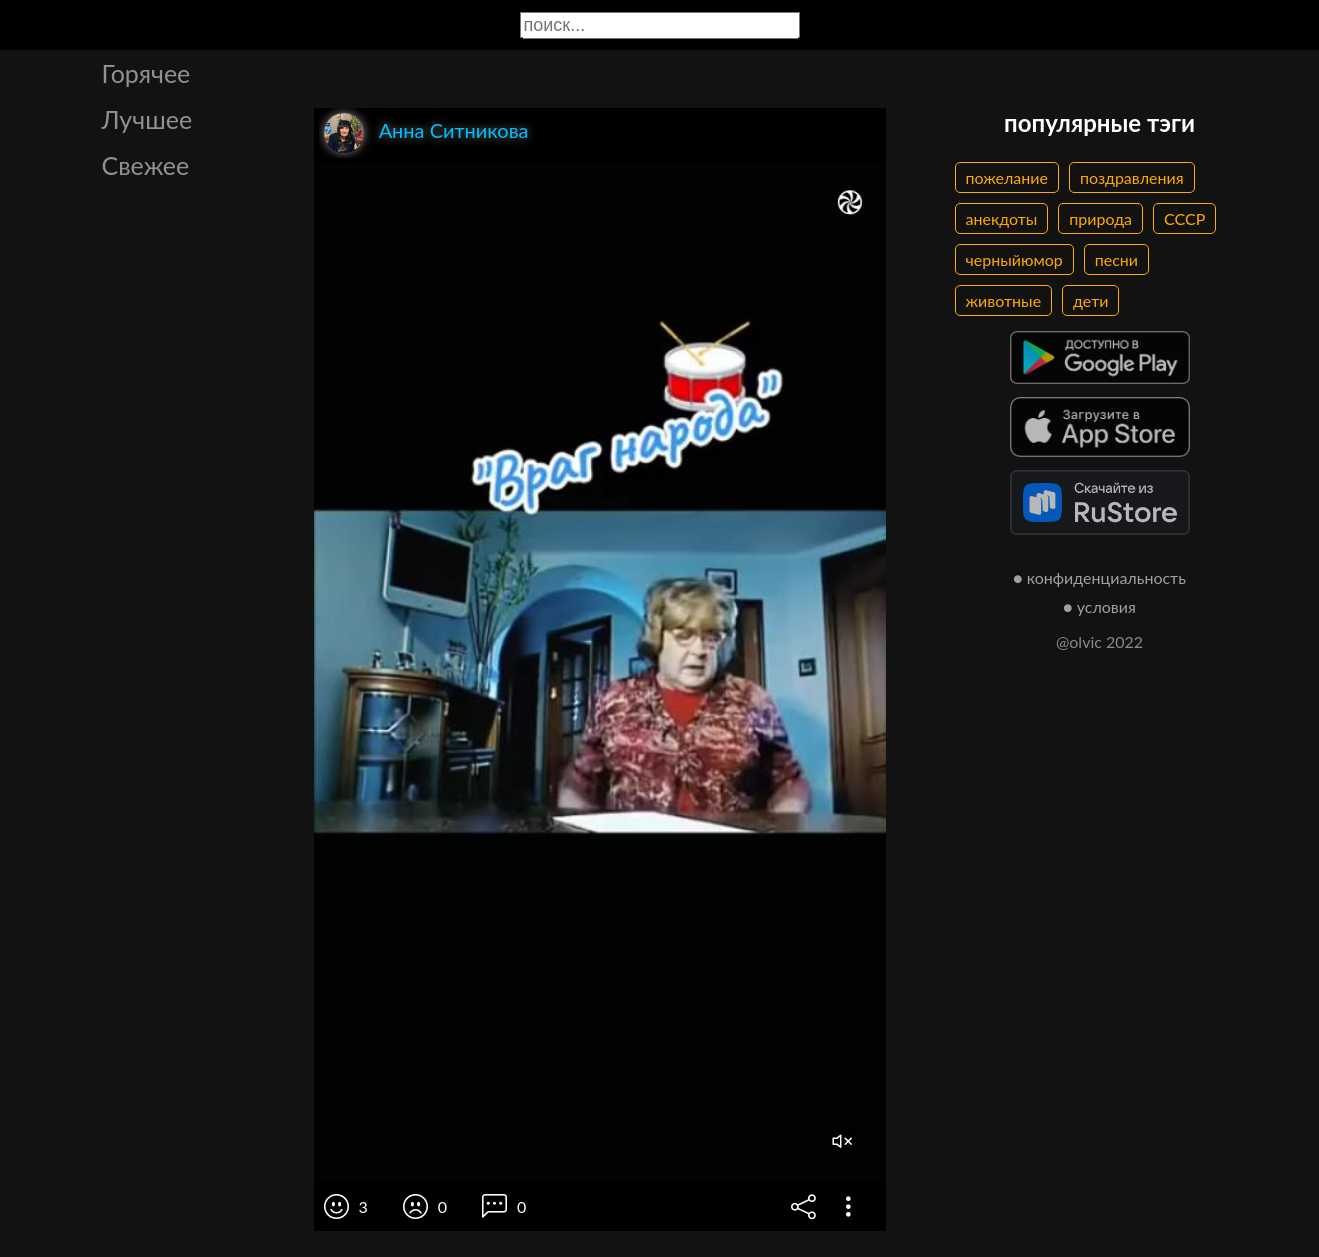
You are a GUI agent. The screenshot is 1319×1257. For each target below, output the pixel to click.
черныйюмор (1014, 259)
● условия (1099, 606)
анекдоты (1002, 218)
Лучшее (147, 119)
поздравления (1132, 177)
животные (1004, 300)
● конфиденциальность (1099, 577)
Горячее (146, 73)
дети (1090, 300)
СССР (1184, 218)
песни (1116, 259)
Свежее (146, 165)
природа (1100, 218)
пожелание (1007, 177)
